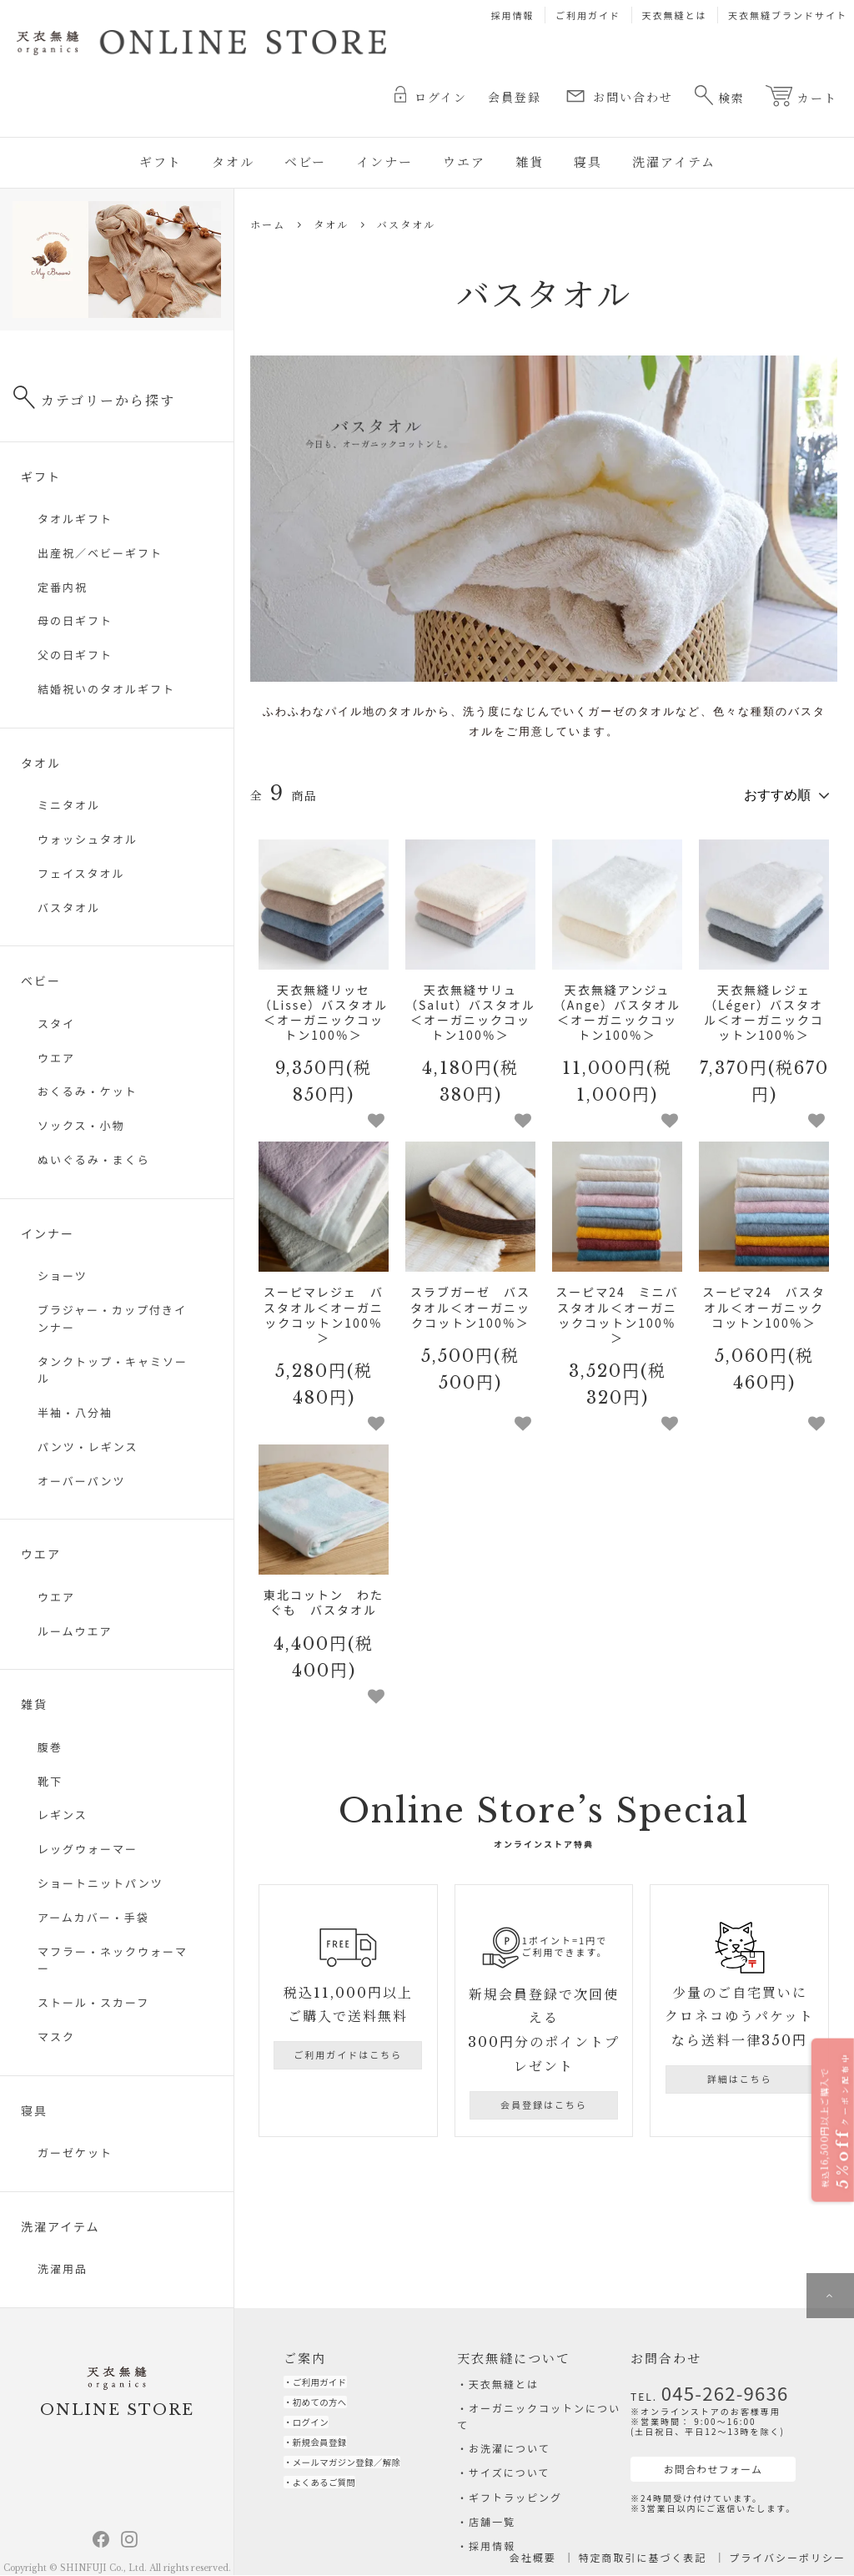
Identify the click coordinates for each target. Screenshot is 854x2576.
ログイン (430, 95)
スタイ (56, 1023)
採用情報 (513, 15)
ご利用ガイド (587, 15)
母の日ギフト (75, 620)
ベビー (305, 162)
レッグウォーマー (88, 1849)
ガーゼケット (75, 2152)
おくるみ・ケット (88, 1091)
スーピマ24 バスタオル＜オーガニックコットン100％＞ (764, 1301)
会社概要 (533, 2557)
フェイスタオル (81, 873)
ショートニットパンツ (100, 1883)
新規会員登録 (330, 2457)
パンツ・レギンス (88, 1446)
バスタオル (406, 225)
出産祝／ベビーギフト (100, 553)
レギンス (63, 1814)
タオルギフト (75, 519)
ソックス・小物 (81, 1125)
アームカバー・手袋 (93, 1917)
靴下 (50, 1781)
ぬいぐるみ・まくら (94, 1159)
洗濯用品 (63, 2268)
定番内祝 (63, 587)
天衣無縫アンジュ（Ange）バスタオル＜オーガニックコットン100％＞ (617, 1005)
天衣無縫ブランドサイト (787, 15)
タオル (233, 162)
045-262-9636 (710, 2388)
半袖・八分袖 (75, 1412)
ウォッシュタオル (88, 839)
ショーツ (63, 1275)
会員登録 (514, 97)
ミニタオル (69, 805)
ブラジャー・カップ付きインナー (112, 1318)
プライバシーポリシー (787, 2557)
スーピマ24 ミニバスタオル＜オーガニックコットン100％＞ (617, 1308)
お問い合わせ (617, 95)
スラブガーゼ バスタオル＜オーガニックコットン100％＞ (470, 1301)
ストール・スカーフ (93, 2002)
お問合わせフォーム (693, 2459)
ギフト (160, 162)
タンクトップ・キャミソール (113, 1370)
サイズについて (509, 2472)
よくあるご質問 (336, 2506)
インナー (384, 162)
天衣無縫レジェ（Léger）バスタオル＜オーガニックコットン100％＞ (764, 1005)
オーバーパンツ (81, 1481)
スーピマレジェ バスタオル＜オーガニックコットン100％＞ (324, 1308)
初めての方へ (330, 2408)
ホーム (267, 225)
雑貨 (529, 162)
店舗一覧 (492, 2521)
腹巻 (50, 1747)
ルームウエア (75, 1631)
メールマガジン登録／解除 (365, 2482)
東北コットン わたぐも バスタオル (324, 1596)
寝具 (588, 162)
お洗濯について (509, 2448)
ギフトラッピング (515, 2497)
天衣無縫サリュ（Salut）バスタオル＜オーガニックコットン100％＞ (470, 1005)
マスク (56, 2036)
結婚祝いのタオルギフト (106, 689)
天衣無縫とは (674, 15)
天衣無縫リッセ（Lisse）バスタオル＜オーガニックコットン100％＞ (323, 1005)
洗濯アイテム (674, 162)
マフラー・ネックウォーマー (113, 1960)
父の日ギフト (75, 655)
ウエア (464, 162)
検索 (719, 95)
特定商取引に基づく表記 (643, 2557)
